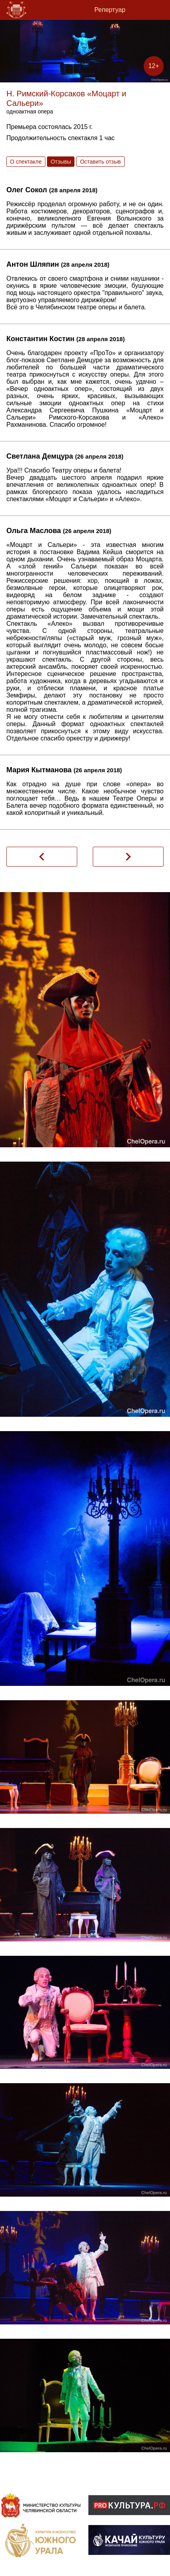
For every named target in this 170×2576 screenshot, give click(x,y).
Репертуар (109, 9)
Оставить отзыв (100, 161)
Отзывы (61, 161)
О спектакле (26, 161)
